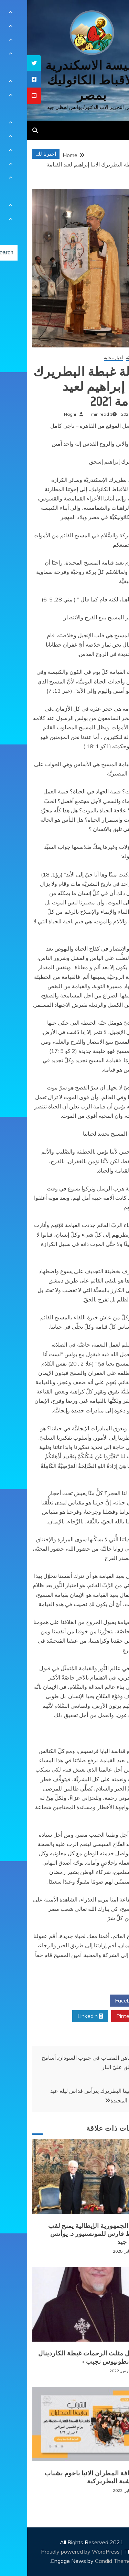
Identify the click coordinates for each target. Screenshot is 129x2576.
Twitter (62, 2001)
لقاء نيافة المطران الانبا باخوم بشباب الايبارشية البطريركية (68, 2477)
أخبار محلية (86, 358)
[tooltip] (7, 63)
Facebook (102, 2001)
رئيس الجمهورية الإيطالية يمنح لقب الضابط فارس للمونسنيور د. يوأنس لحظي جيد (70, 2234)
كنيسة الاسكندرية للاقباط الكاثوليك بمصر (64, 80)
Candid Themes (87, 2560)
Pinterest (103, 2016)
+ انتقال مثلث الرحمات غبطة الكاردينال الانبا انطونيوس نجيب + (65, 2357)
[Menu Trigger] (113, 14)
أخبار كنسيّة (109, 358)
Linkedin (63, 2016)
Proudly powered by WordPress (54, 2551)
